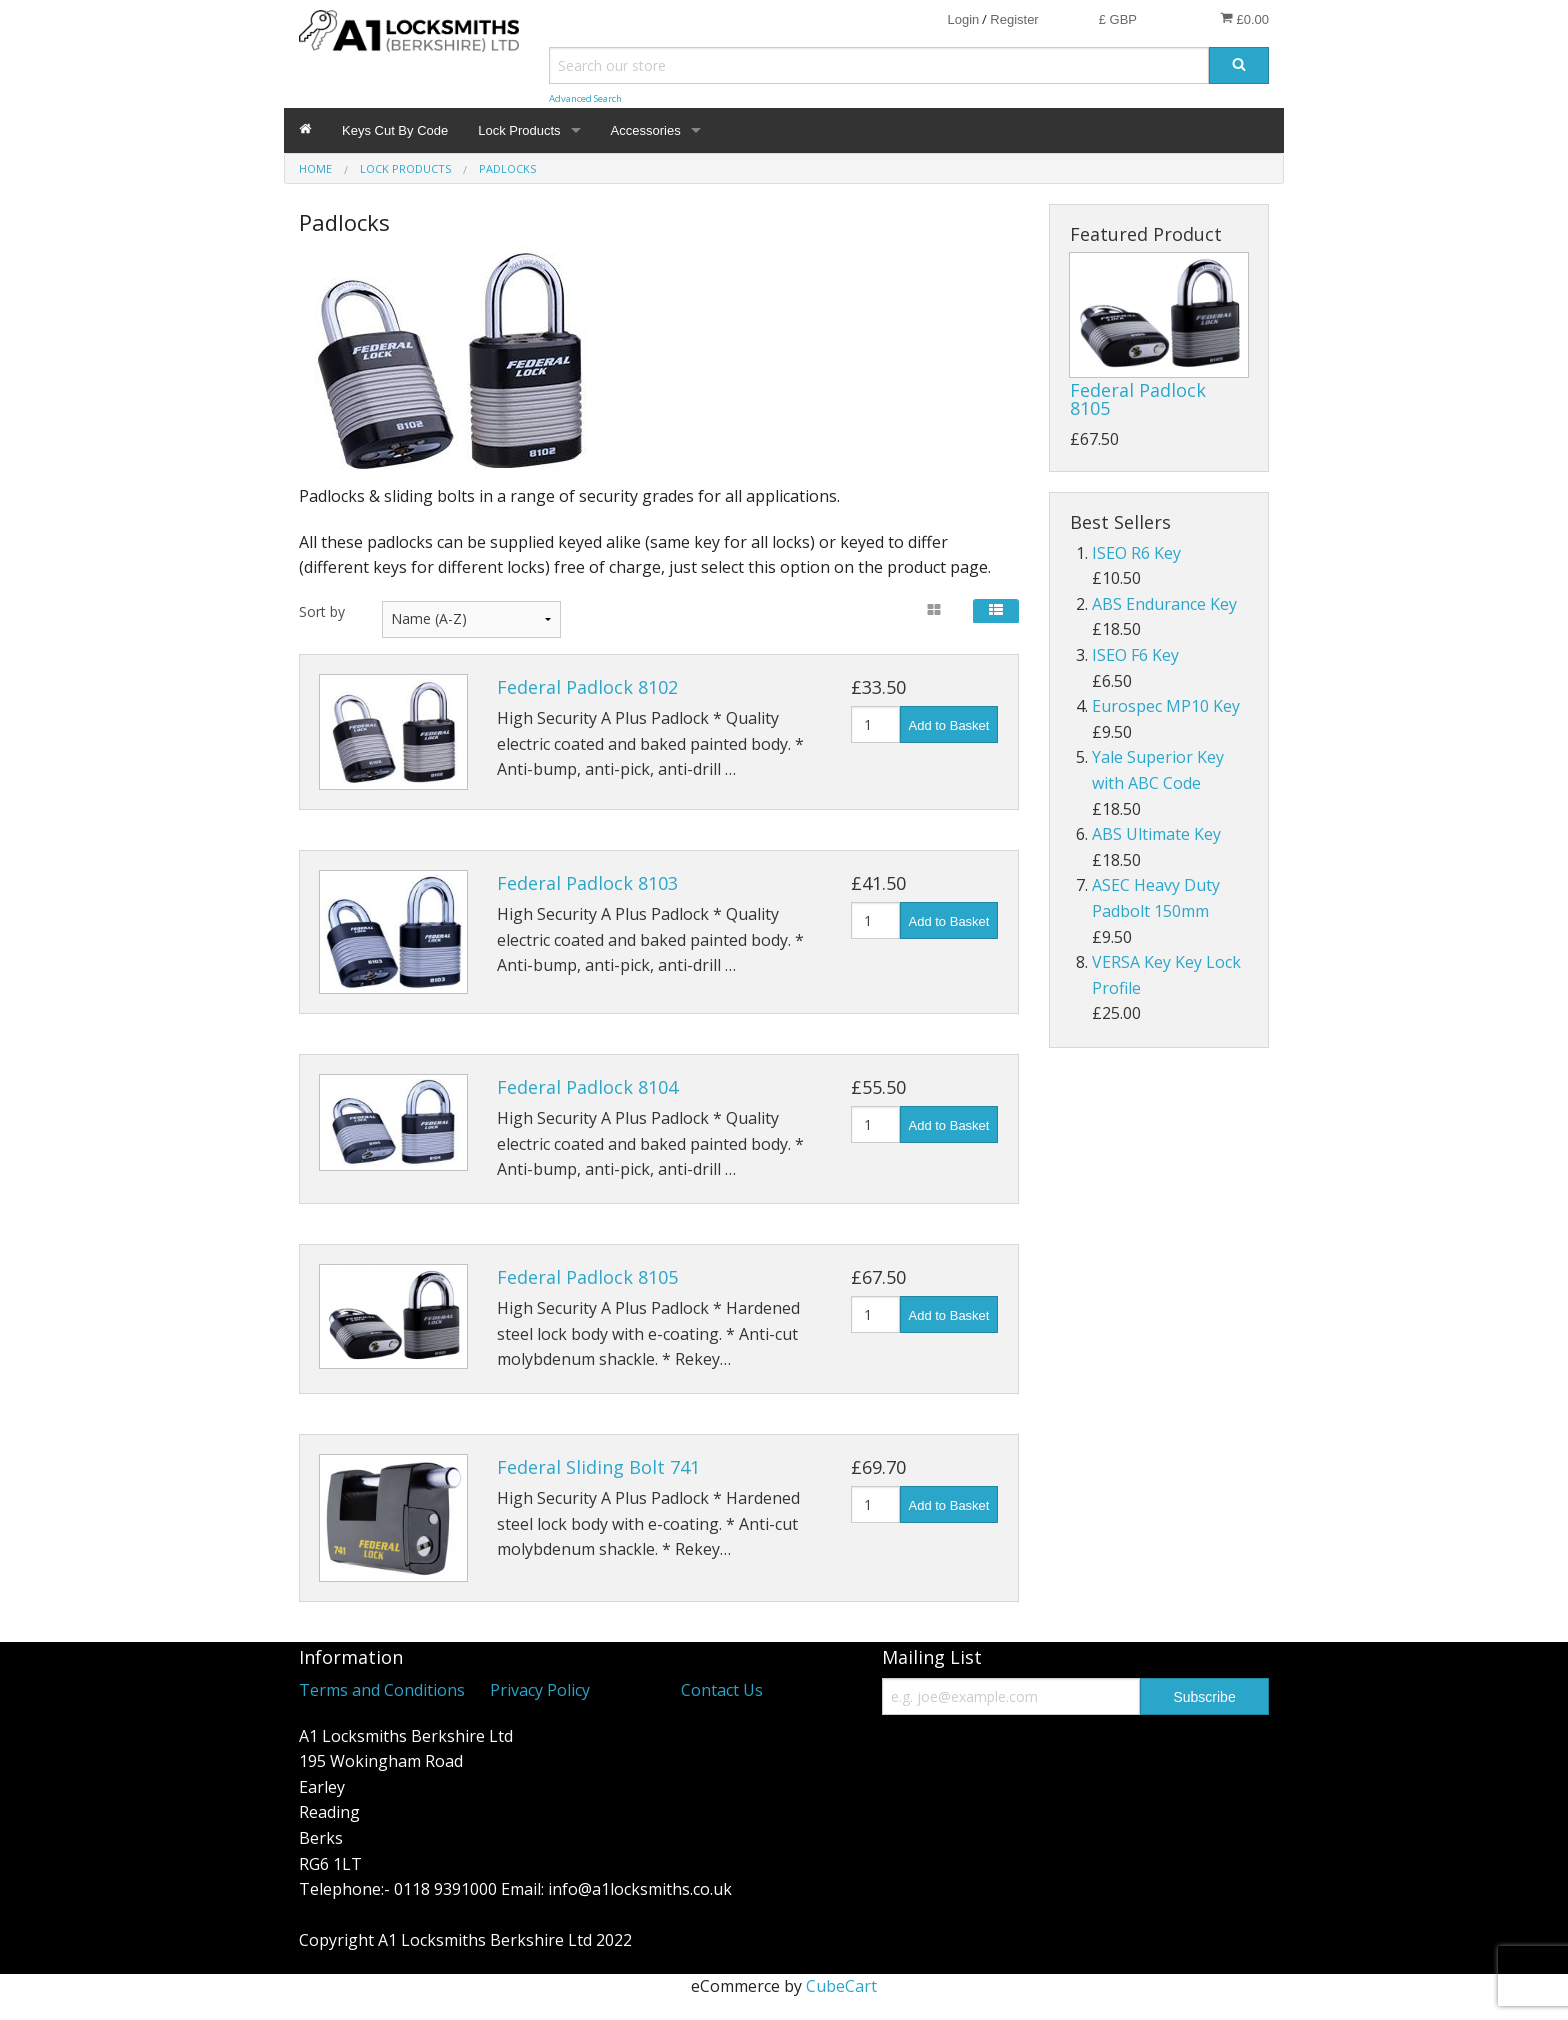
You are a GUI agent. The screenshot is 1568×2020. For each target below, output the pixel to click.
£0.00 (1244, 19)
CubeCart (841, 1986)
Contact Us (722, 1690)
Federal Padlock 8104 (587, 1087)
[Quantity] (875, 724)
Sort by (322, 611)
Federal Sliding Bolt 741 (598, 1467)
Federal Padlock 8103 (587, 883)
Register (1014, 19)
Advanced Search (585, 98)
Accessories (646, 130)
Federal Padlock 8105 (587, 1277)
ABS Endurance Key (1164, 604)
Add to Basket (949, 725)
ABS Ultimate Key (1156, 834)
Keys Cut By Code (395, 130)
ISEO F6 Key (1135, 655)
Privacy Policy (540, 1690)
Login (963, 19)
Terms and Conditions (382, 1690)
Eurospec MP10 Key (1166, 706)
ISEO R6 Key (1136, 553)
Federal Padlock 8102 (587, 687)
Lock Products (519, 130)
